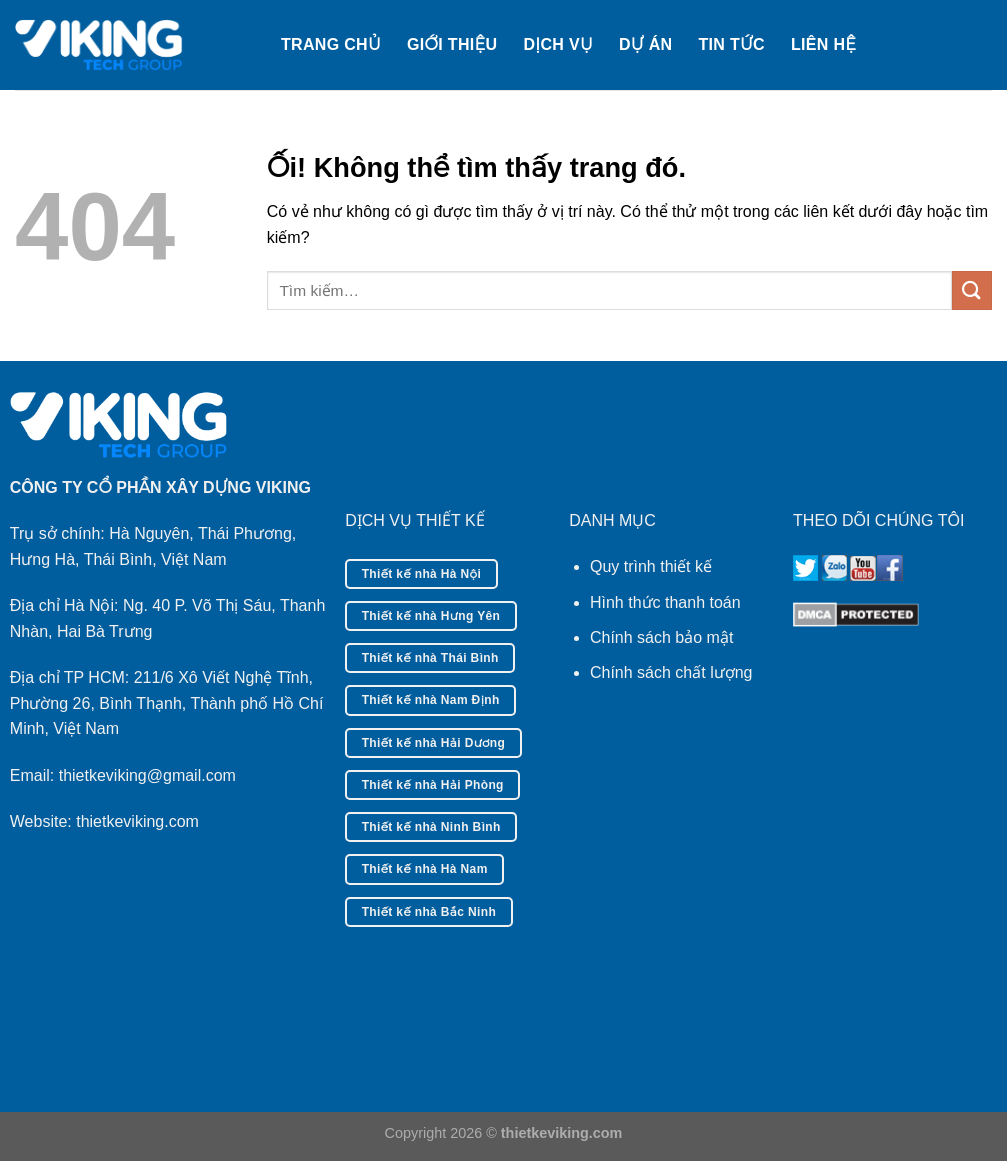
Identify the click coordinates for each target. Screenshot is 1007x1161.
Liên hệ (823, 44)
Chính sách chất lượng (671, 672)
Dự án (645, 44)
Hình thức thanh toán (665, 602)
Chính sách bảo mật (661, 637)
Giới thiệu (452, 44)
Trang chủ (331, 44)
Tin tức (731, 44)
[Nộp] (972, 290)
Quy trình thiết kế (651, 566)
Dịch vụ (558, 44)
